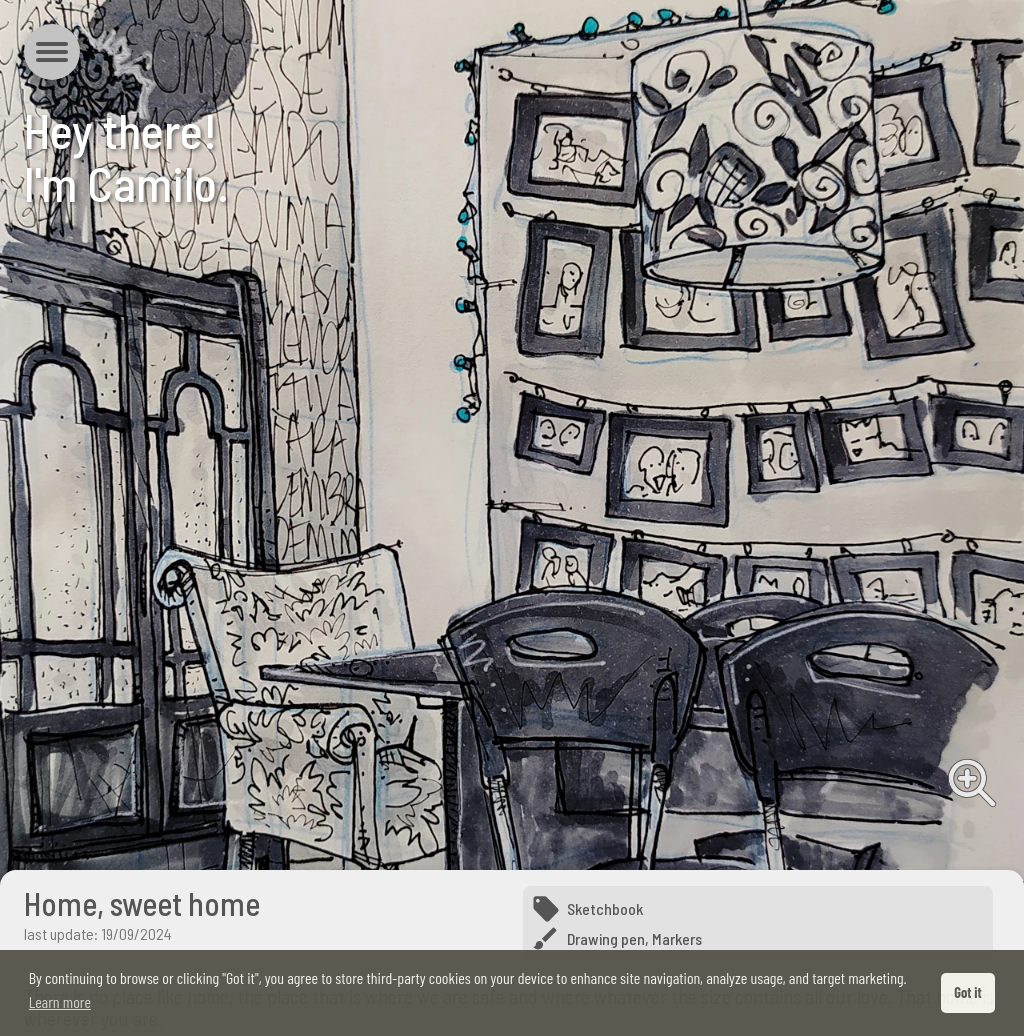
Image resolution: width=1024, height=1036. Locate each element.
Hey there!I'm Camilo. (126, 156)
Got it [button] (967, 992)
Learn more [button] (60, 1001)
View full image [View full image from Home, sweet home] (972, 783)
